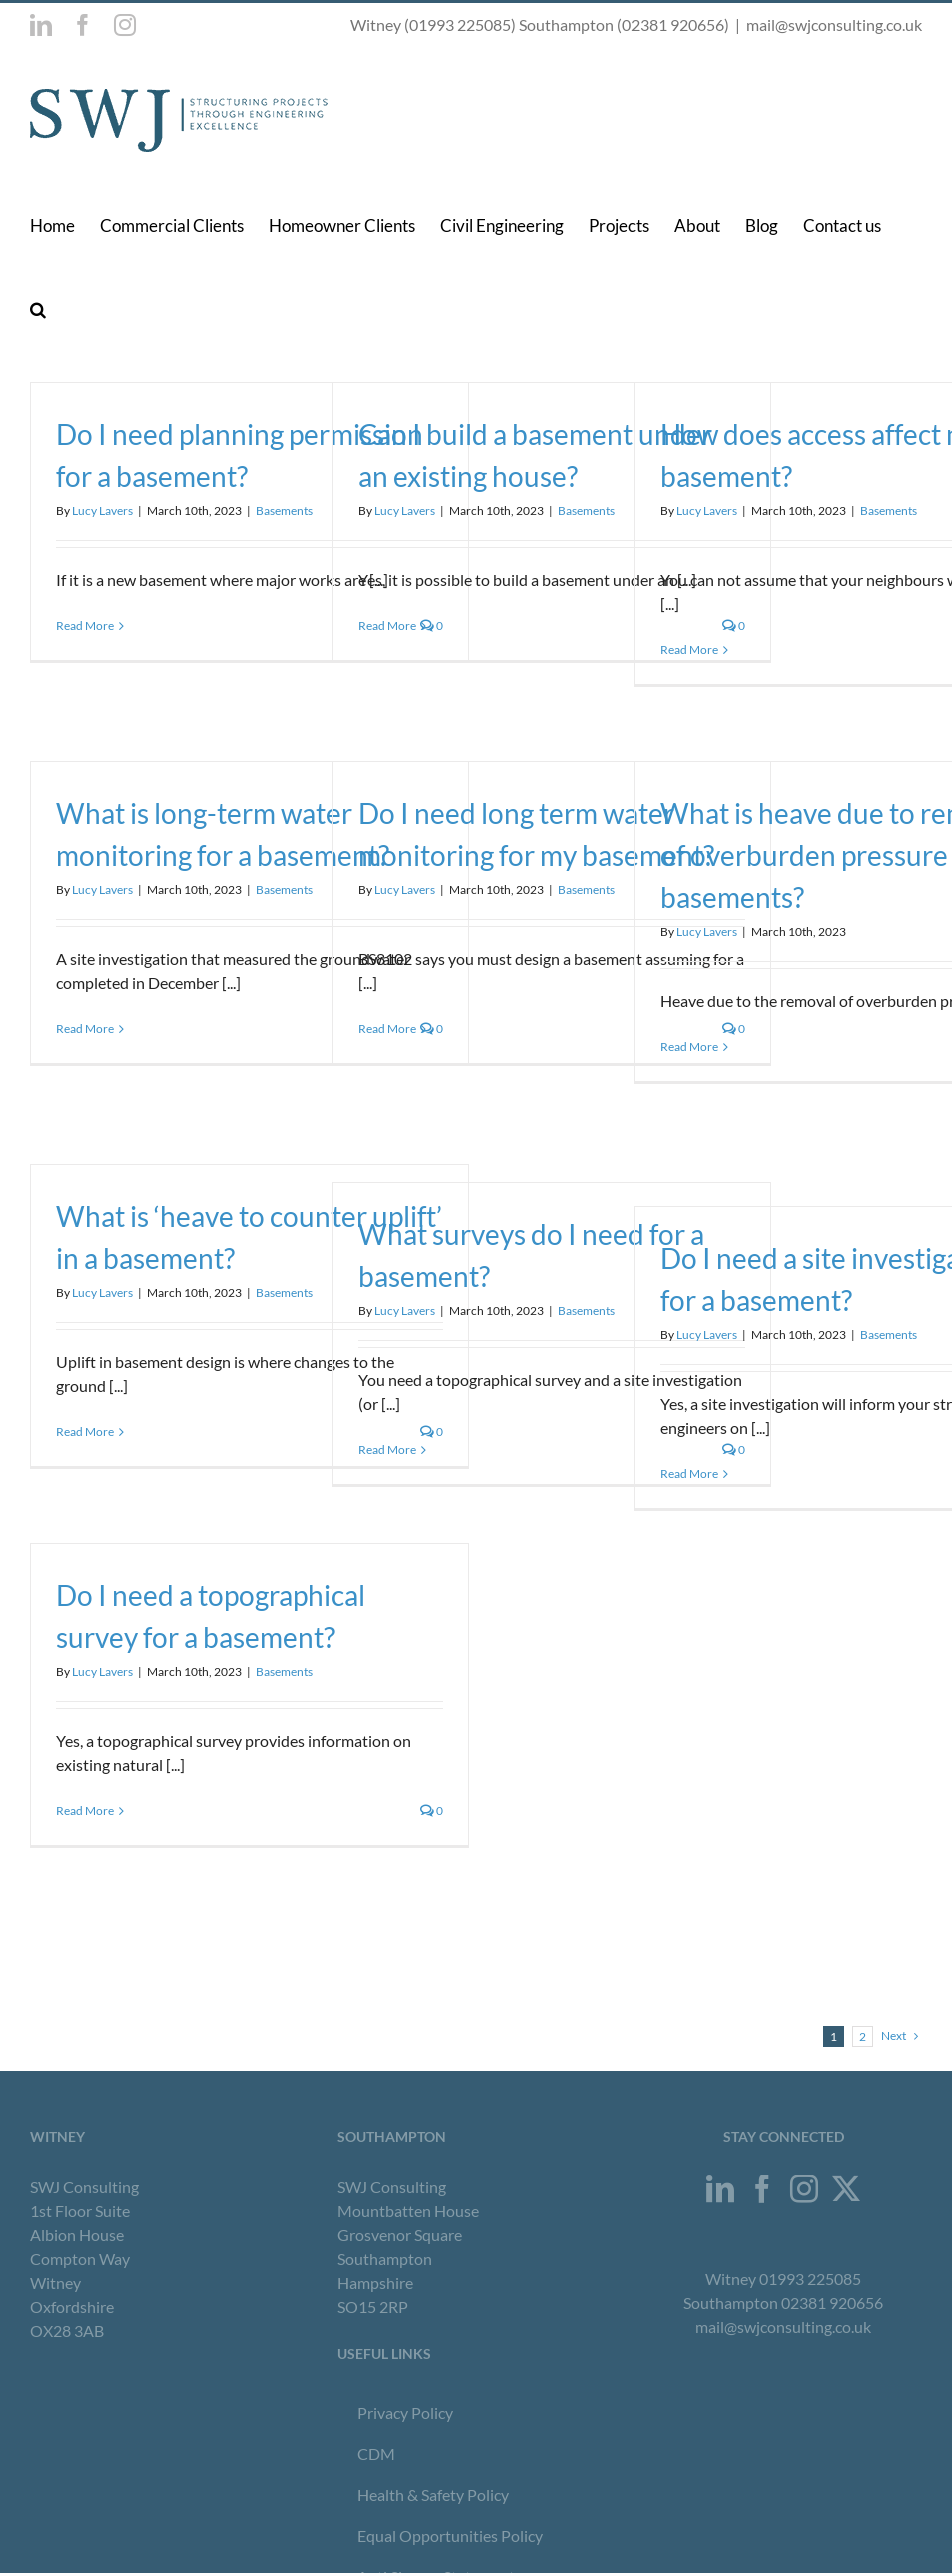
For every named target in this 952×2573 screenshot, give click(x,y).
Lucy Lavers (102, 510)
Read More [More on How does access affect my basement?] (689, 649)
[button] (38, 309)
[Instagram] (804, 2189)
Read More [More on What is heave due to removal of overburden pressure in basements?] (689, 1046)
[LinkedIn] (720, 2189)
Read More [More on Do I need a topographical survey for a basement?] (85, 1810)
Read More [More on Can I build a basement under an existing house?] (387, 625)
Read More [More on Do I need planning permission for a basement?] (85, 625)
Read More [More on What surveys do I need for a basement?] (387, 1449)
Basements (284, 510)
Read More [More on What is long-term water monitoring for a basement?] (85, 1028)
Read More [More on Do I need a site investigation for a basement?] (689, 1473)
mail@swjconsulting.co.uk (834, 24)
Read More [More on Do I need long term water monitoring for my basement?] (387, 1028)
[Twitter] (846, 2189)
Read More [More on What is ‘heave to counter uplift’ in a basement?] (85, 1431)
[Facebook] (762, 2189)
